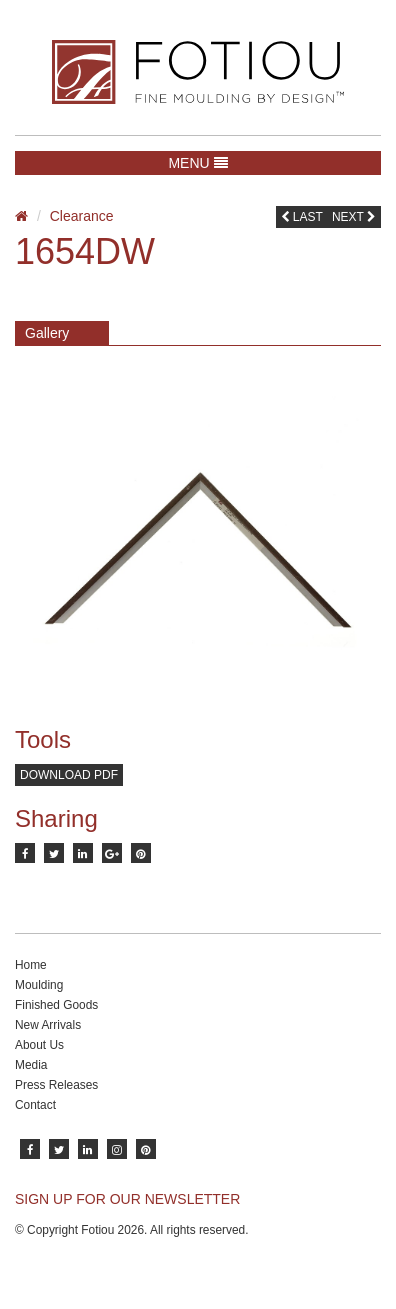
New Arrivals (48, 1025)
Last (302, 217)
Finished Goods (56, 1005)
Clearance (82, 216)
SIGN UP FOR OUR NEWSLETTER (127, 1199)
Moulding (39, 985)
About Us (39, 1045)
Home (31, 965)
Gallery (47, 333)
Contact (35, 1105)
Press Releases (56, 1085)
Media (31, 1065)
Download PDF (69, 775)
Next (354, 217)
